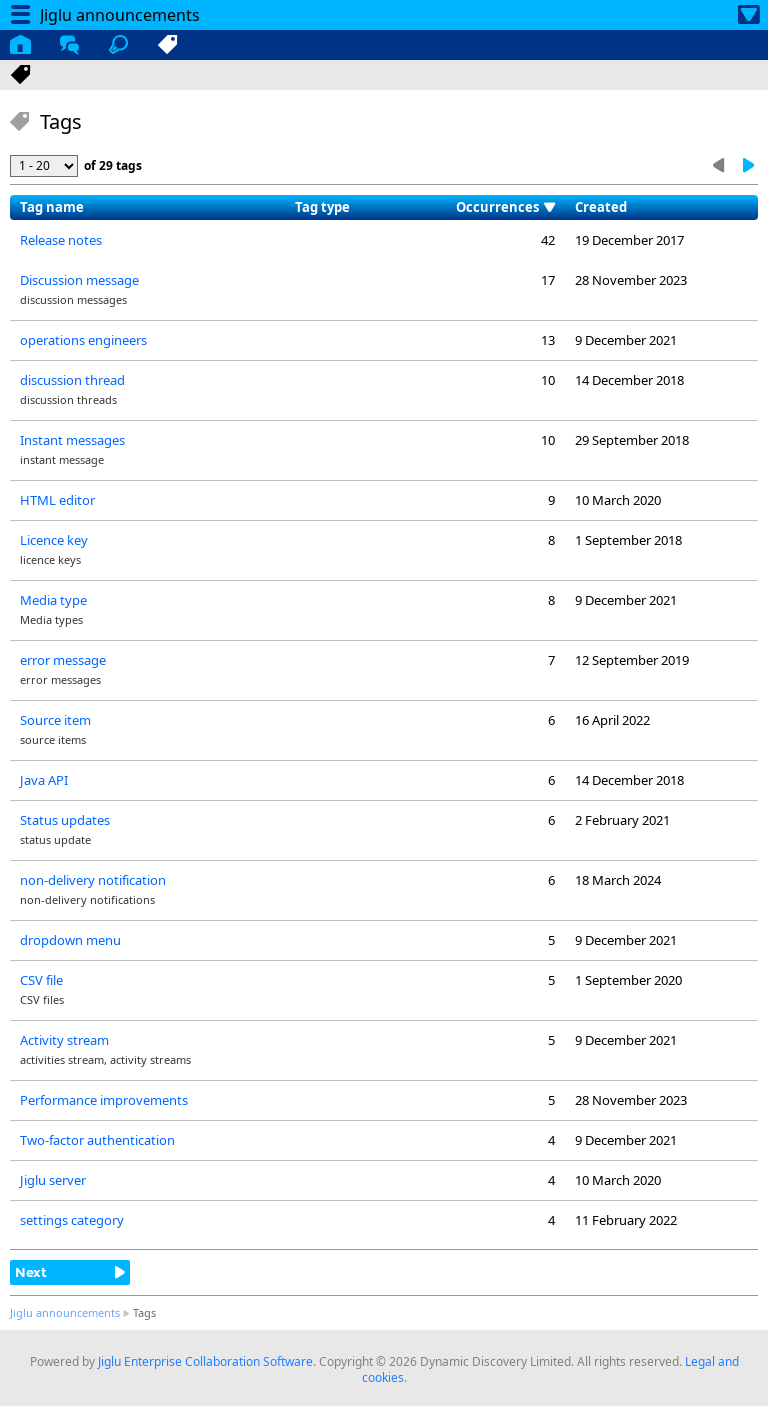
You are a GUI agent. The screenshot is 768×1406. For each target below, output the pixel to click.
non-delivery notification (93, 880)
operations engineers (83, 340)
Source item (55, 720)
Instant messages (72, 440)
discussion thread (72, 380)
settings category (72, 1220)
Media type (53, 600)
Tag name (52, 207)
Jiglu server (53, 1180)
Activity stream (64, 1040)
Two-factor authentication (97, 1140)
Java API (44, 780)
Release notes (61, 240)
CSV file (41, 980)
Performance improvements (104, 1100)
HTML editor (57, 500)
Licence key (54, 540)
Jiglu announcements (65, 1312)
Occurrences (497, 207)
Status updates (65, 820)
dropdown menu (70, 940)
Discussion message (79, 280)
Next (31, 1272)
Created (601, 207)
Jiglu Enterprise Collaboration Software (205, 1361)
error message (63, 660)
